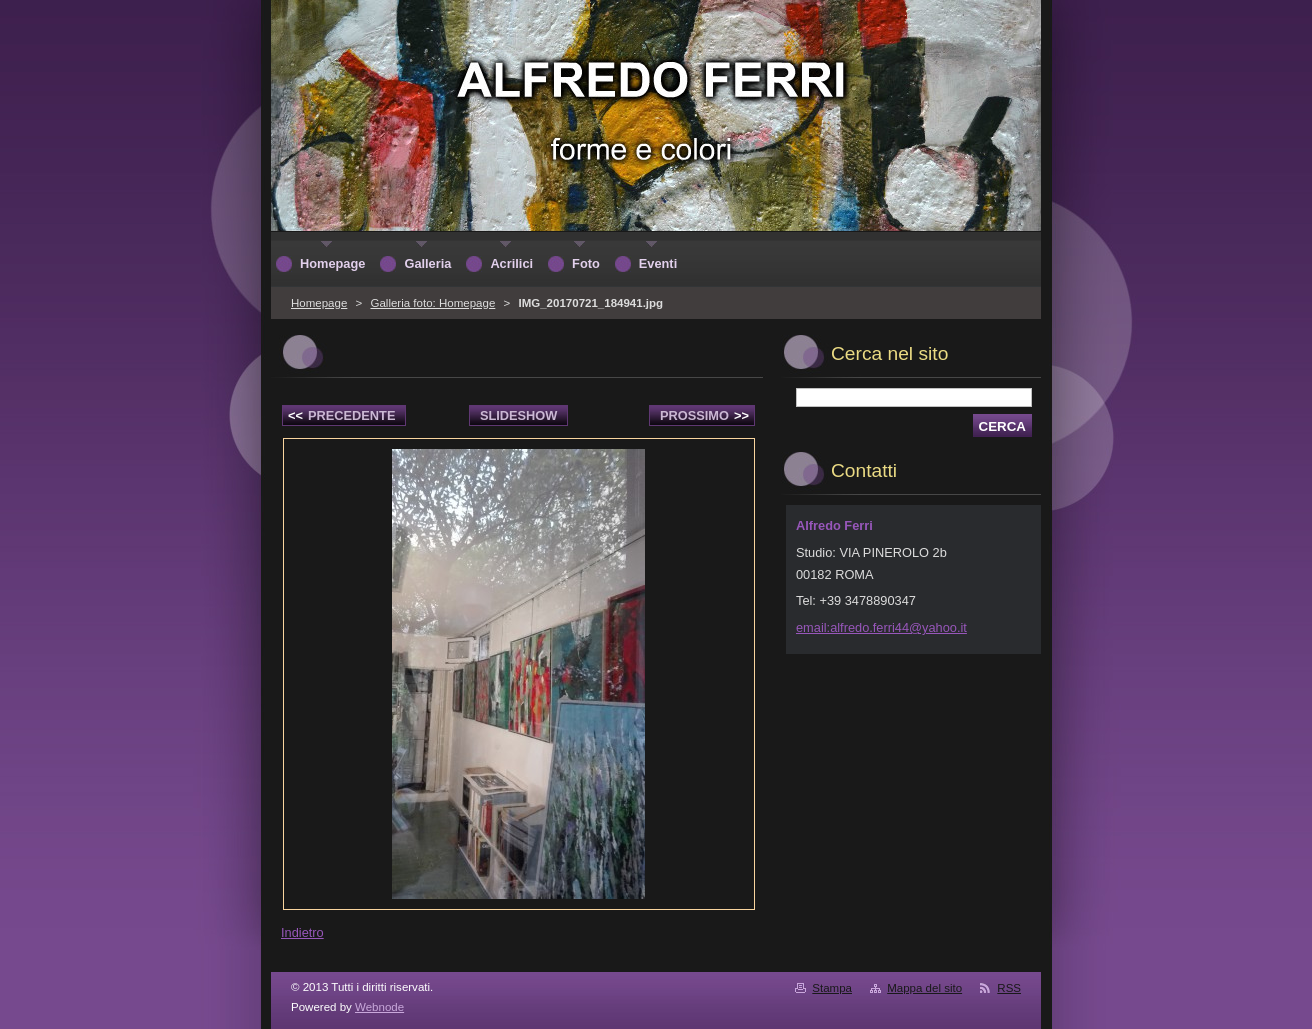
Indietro (302, 932)
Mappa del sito (924, 988)
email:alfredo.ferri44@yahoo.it (881, 627)
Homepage (319, 303)
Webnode (379, 1007)
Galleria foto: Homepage (432, 303)
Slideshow (519, 415)
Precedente (341, 415)
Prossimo (704, 415)
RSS (1009, 988)
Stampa (832, 988)
